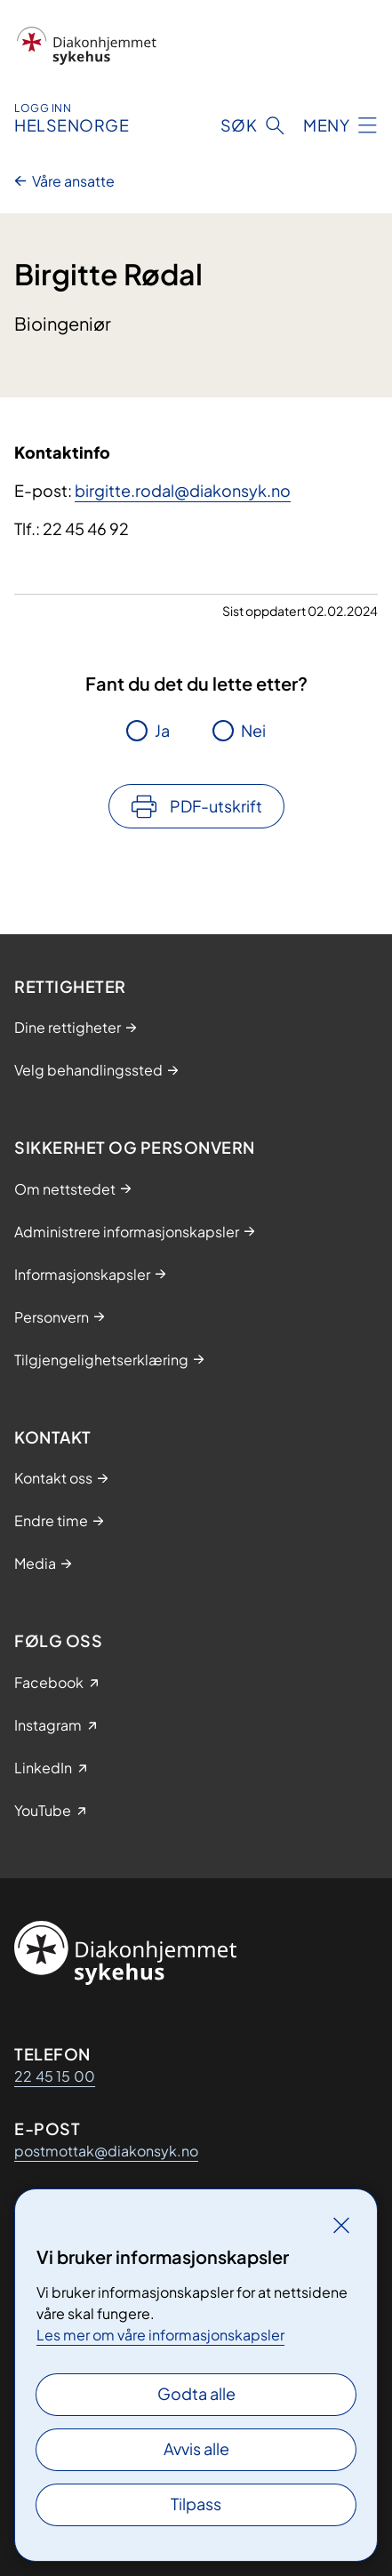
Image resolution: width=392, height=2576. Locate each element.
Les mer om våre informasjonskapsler (160, 2334)
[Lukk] (341, 2225)
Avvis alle (196, 2448)
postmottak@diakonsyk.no (106, 2150)
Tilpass (196, 2503)
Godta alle (196, 2393)
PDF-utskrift (216, 806)
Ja (162, 730)
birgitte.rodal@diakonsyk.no (183, 490)
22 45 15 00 (54, 2076)
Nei (253, 730)
